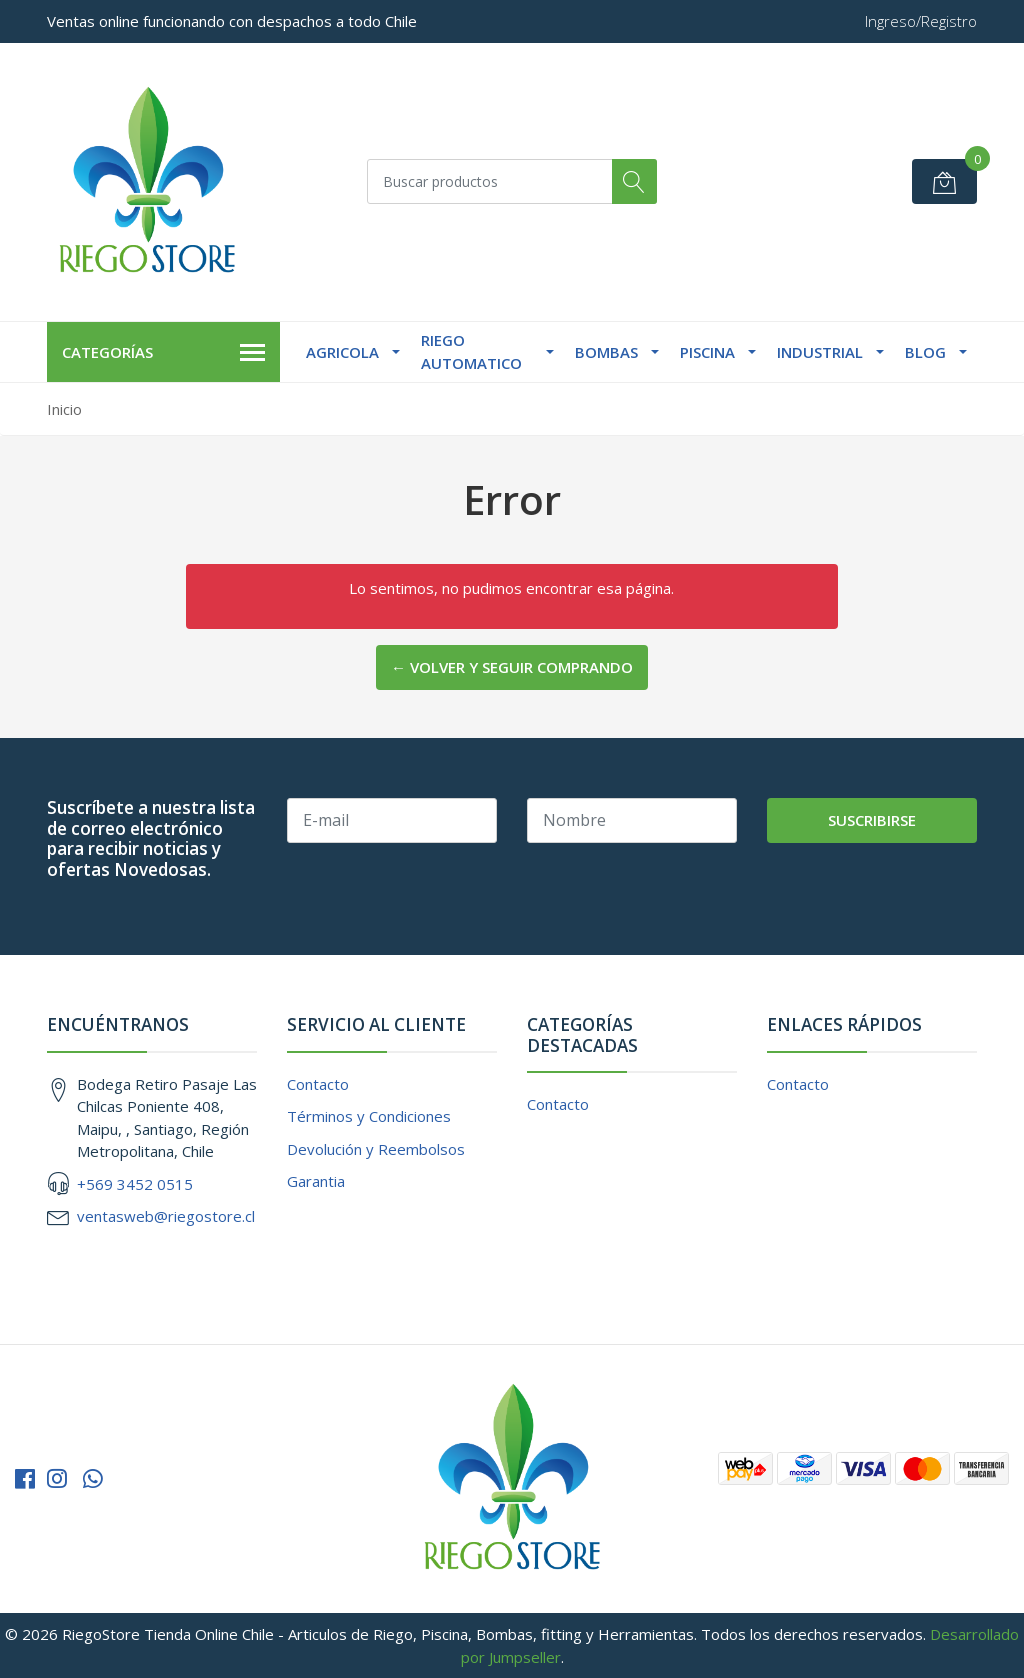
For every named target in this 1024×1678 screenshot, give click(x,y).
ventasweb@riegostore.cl (166, 1216)
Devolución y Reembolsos (376, 1149)
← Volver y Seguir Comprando (512, 667)
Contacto (318, 1084)
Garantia (316, 1181)
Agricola (342, 352)
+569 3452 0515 (135, 1184)
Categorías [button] (163, 353)
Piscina (707, 352)
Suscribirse (872, 820)
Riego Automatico (471, 351)
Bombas (606, 352)
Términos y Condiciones (369, 1116)
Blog (925, 352)
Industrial (820, 352)
